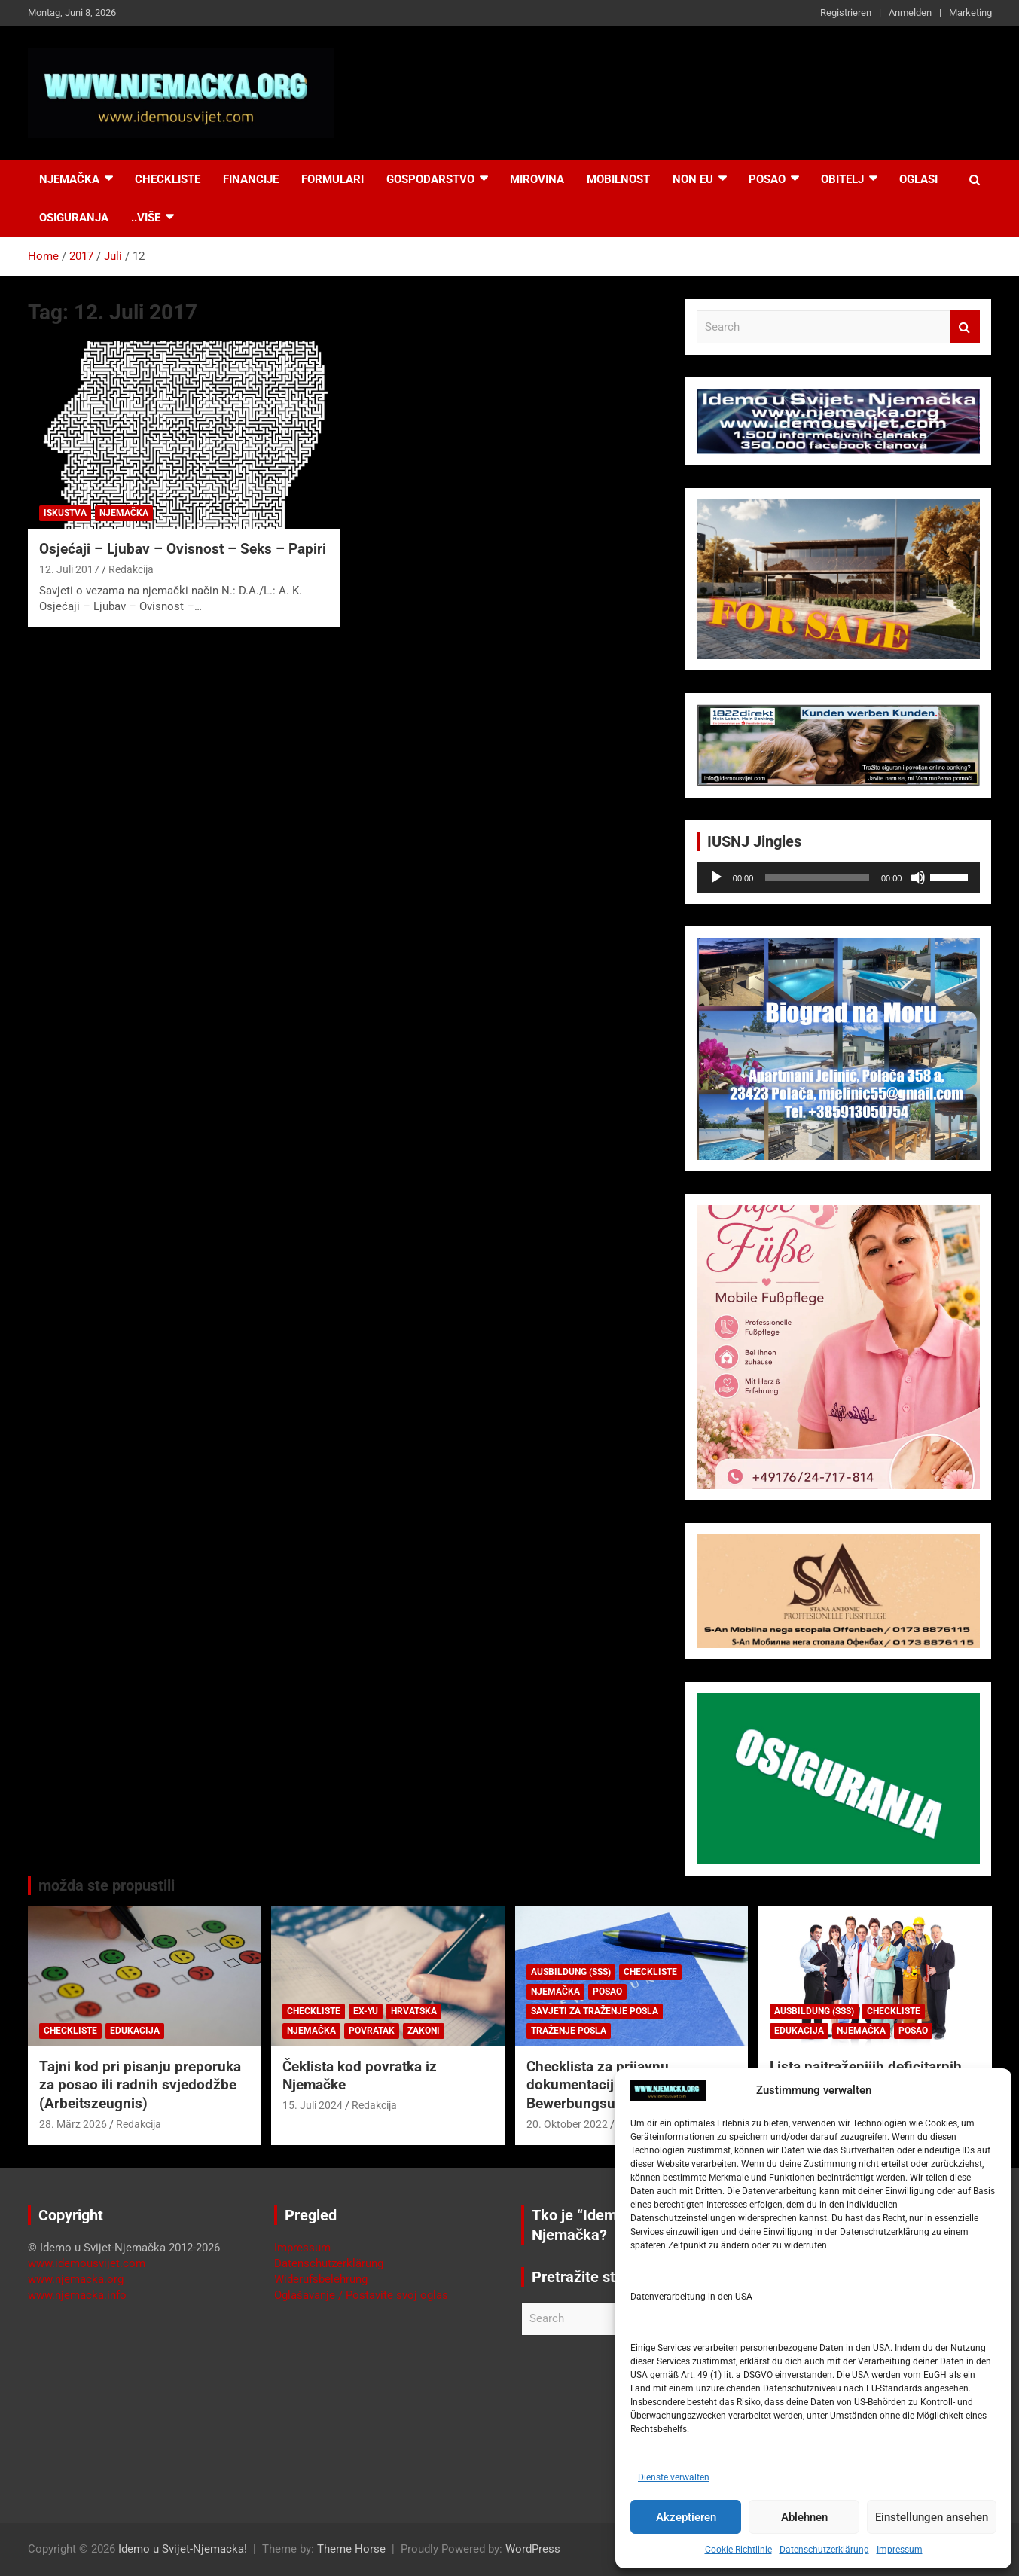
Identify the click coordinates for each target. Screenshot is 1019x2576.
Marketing (970, 12)
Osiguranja (73, 217)
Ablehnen (804, 2517)
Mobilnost (618, 179)
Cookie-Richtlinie (738, 2549)
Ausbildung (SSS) (571, 1972)
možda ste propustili (106, 1885)
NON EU (693, 179)
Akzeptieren (686, 2517)
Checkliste (167, 179)
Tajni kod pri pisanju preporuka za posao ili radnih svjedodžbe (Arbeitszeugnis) (140, 2085)
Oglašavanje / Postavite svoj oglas (361, 2295)
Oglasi (918, 179)
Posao (767, 179)
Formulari (332, 179)
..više (145, 217)
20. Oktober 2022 (567, 2124)
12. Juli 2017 (69, 569)
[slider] (817, 877)
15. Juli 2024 (312, 2105)
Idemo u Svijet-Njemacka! (182, 2549)
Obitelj (842, 179)
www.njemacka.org (76, 2279)
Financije (251, 179)
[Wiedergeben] (716, 877)
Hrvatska (414, 2011)
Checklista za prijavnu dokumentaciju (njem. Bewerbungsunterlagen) (604, 2085)
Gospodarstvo (430, 179)
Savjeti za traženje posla (594, 2011)
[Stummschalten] (918, 877)
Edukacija (135, 2030)
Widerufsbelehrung (321, 2279)
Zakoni (423, 2030)
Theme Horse (351, 2549)
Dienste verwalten (673, 2477)
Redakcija (131, 569)
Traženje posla (568, 2030)
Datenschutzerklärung (824, 2549)
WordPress (532, 2549)
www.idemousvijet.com (86, 2263)
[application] (839, 877)
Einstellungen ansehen (931, 2517)
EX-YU (365, 2011)
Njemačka (69, 179)
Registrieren (845, 12)
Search (965, 327)
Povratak (372, 2030)
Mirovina (537, 179)
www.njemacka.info (77, 2295)
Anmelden (910, 12)
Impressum (900, 2549)
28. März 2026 (73, 2124)
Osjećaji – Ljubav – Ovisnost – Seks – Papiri (182, 548)
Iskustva (65, 513)
